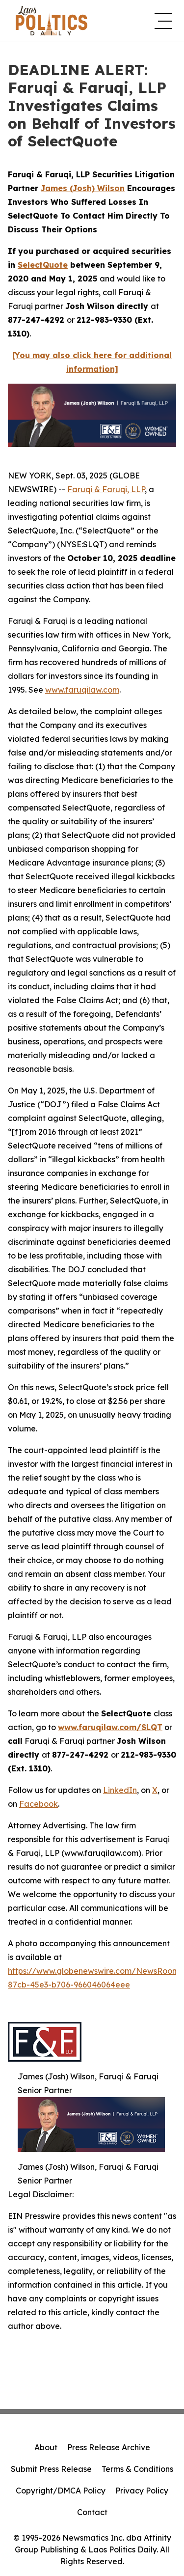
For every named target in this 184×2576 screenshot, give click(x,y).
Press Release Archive (108, 2447)
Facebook (38, 1804)
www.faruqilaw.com (82, 690)
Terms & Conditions (137, 2469)
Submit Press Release (51, 2469)
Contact (92, 2512)
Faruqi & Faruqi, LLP (106, 489)
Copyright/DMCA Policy (60, 2490)
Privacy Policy (141, 2490)
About (45, 2447)
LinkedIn (120, 1790)
